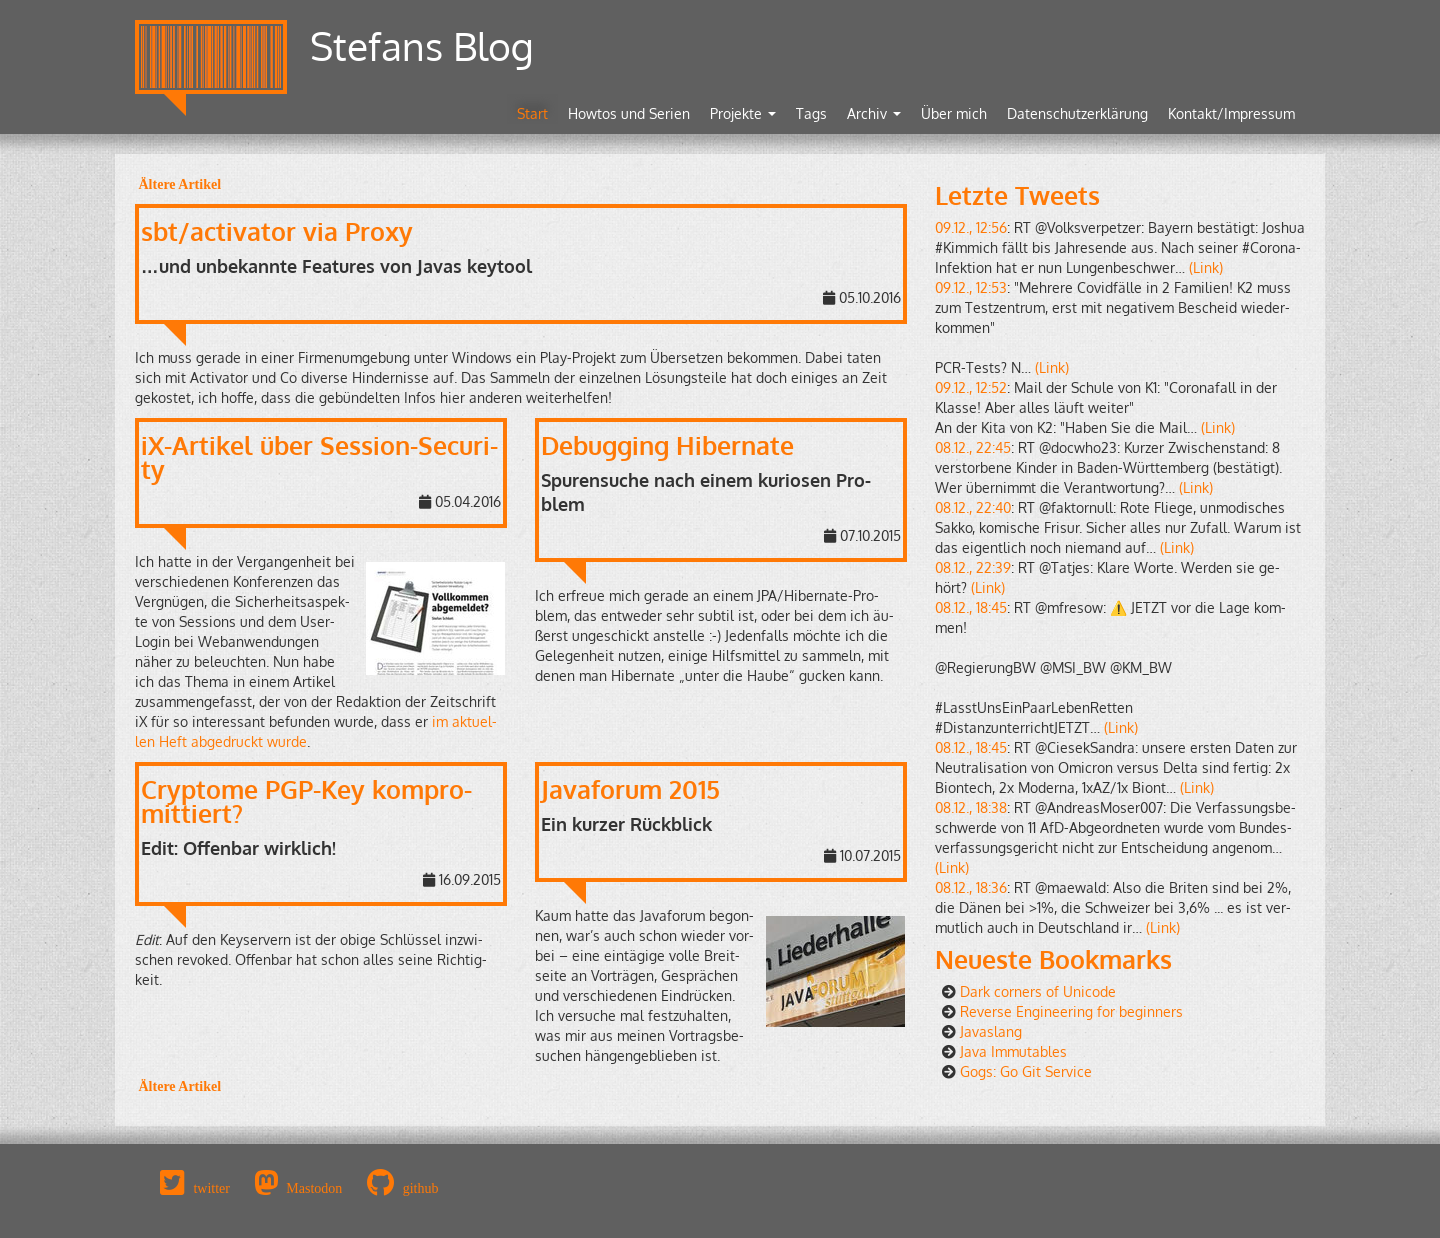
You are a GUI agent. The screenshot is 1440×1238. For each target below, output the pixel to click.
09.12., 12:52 (971, 387)
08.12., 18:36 (971, 887)
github (421, 1188)
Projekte (743, 113)
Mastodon (314, 1188)
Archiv (874, 113)
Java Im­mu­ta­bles (1013, 1051)
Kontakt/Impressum (1231, 113)
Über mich (954, 113)
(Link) (1206, 267)
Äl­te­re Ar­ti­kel (178, 184)
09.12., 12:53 (971, 287)
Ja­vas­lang (991, 1031)
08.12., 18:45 (971, 607)
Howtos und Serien (629, 113)
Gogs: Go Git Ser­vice (1026, 1071)
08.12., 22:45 (973, 447)
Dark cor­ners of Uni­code (1038, 991)
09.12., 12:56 (971, 227)
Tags (811, 113)
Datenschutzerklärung (1077, 113)
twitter (211, 1188)
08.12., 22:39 (973, 567)
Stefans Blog (422, 45)
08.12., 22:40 (973, 507)
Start (532, 113)
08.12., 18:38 (971, 807)
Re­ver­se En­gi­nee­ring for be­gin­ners (1071, 1011)
